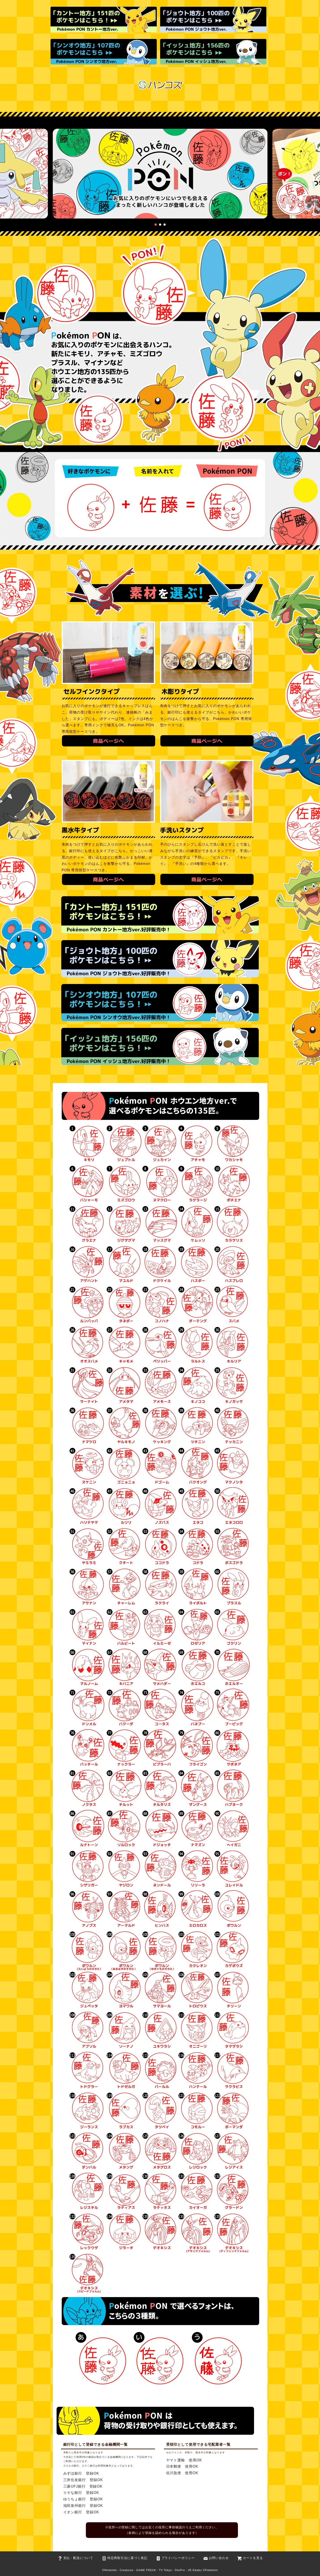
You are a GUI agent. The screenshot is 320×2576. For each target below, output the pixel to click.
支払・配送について (75, 2558)
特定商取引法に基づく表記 (124, 2558)
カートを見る (250, 2558)
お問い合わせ (216, 2558)
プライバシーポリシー (175, 2558)
